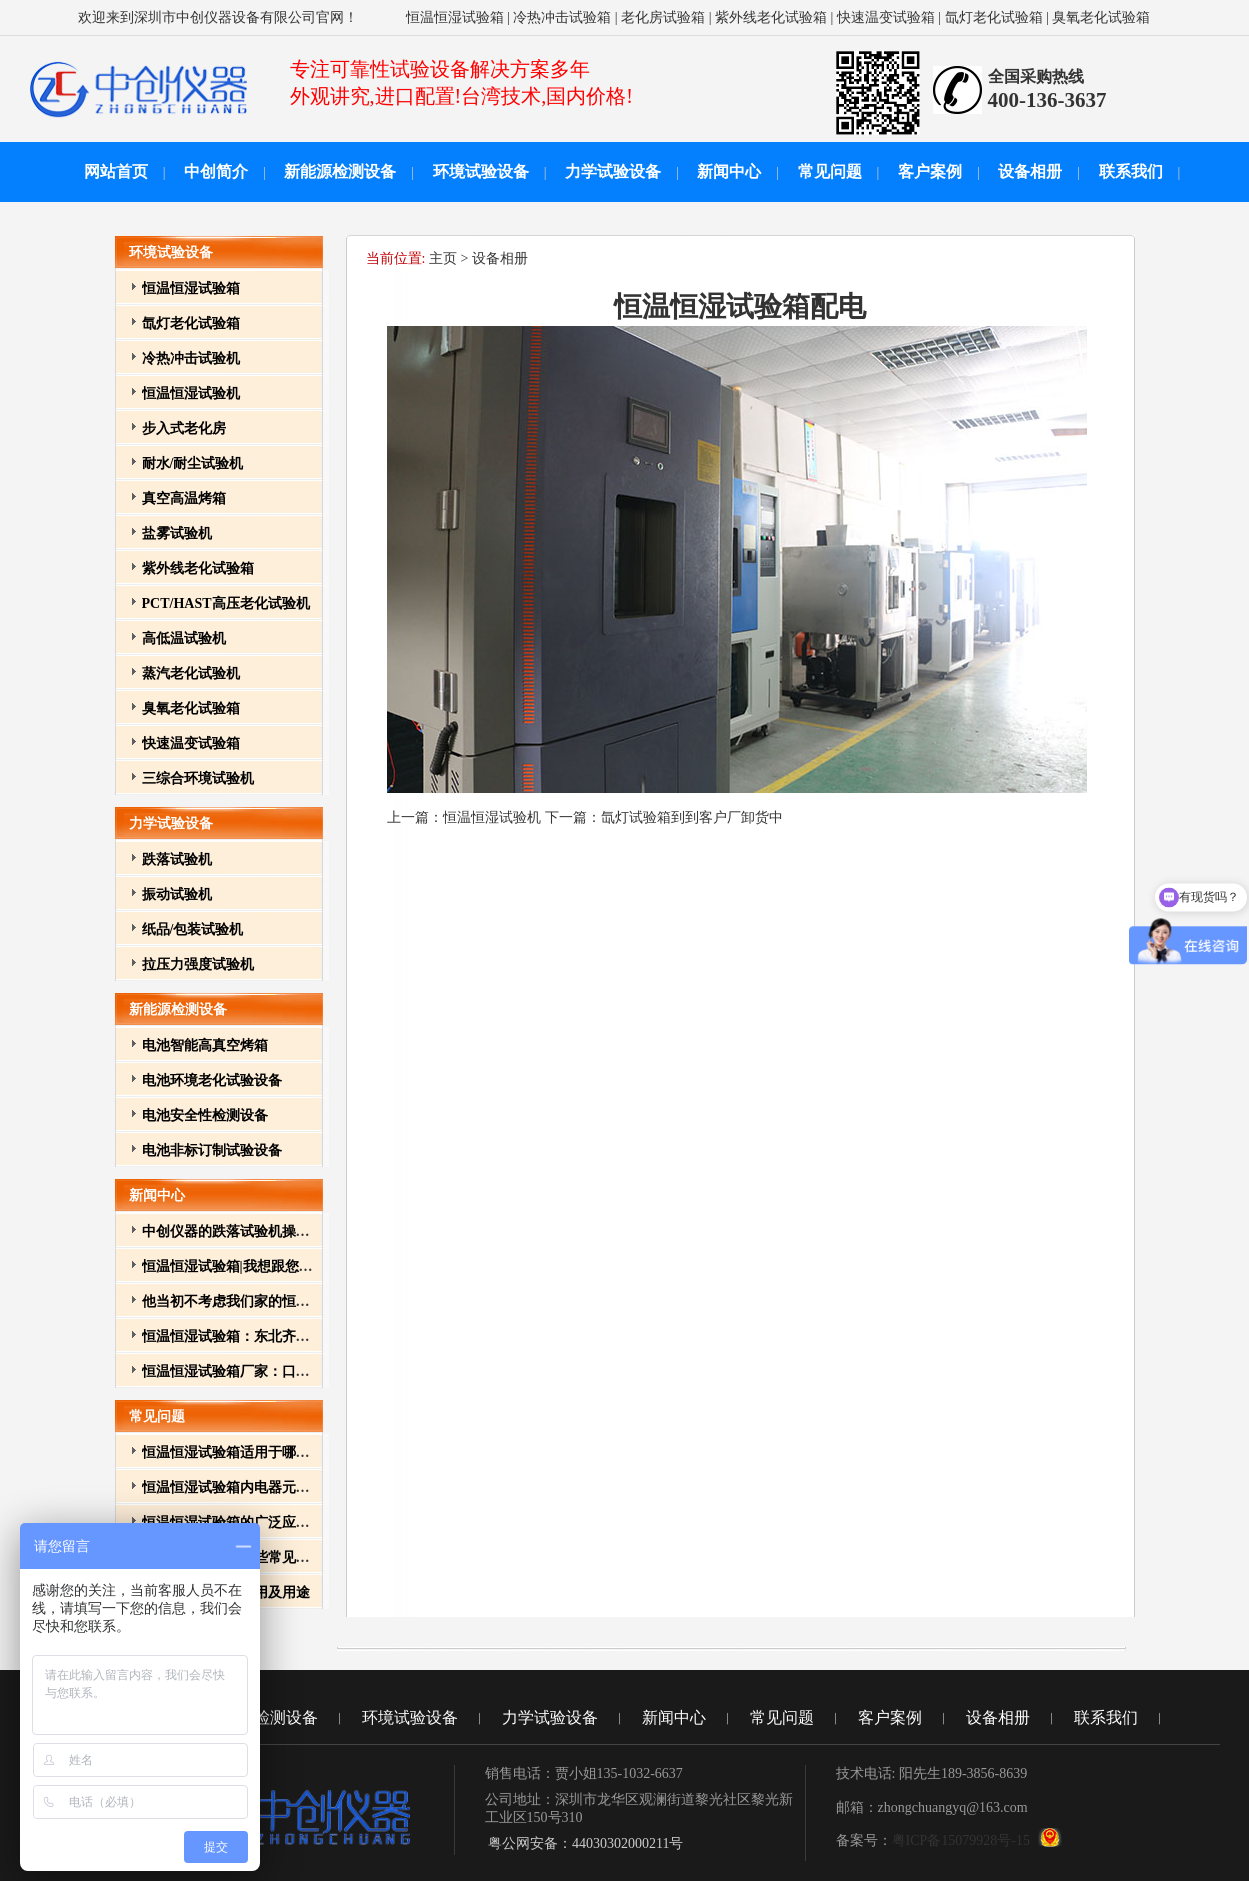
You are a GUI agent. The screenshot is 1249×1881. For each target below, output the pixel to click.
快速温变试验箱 (886, 17)
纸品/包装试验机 (193, 929)
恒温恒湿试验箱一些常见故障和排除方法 (268, 1557)
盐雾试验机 (177, 533)
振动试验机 (177, 894)
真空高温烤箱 (184, 498)
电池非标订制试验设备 (212, 1150)
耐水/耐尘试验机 (193, 463)
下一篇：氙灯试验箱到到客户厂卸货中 (664, 817)
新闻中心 (729, 171)
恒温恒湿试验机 (191, 393)
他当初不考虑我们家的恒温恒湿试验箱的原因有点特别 (310, 1301)
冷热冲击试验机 (191, 358)
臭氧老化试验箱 (1101, 17)
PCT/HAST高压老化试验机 (226, 603)
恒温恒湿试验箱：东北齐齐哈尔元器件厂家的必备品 (303, 1336)
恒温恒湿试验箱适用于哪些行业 (240, 1452)
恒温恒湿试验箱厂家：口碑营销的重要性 (268, 1371)
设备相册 (1030, 171)
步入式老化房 (184, 428)
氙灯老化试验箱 (994, 17)
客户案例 (930, 171)
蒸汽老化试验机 (191, 673)
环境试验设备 (481, 171)
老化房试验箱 (663, 17)
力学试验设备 (613, 171)
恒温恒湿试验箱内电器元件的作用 (247, 1487)
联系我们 (1131, 171)
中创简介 (216, 171)
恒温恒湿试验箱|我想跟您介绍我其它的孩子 (276, 1266)
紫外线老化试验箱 (771, 17)
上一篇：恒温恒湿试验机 (466, 817)
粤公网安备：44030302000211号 (584, 1843)
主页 (443, 258)
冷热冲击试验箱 (562, 17)
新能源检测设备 (340, 171)
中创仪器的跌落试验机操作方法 (240, 1231)
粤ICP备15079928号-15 (961, 1840)
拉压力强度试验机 (198, 964)
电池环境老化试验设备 (212, 1080)
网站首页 (116, 171)
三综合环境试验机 (198, 778)
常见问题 (830, 171)
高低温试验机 (184, 638)
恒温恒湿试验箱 (455, 17)
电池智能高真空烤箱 (205, 1045)
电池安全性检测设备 (205, 1115)
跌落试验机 (177, 859)
